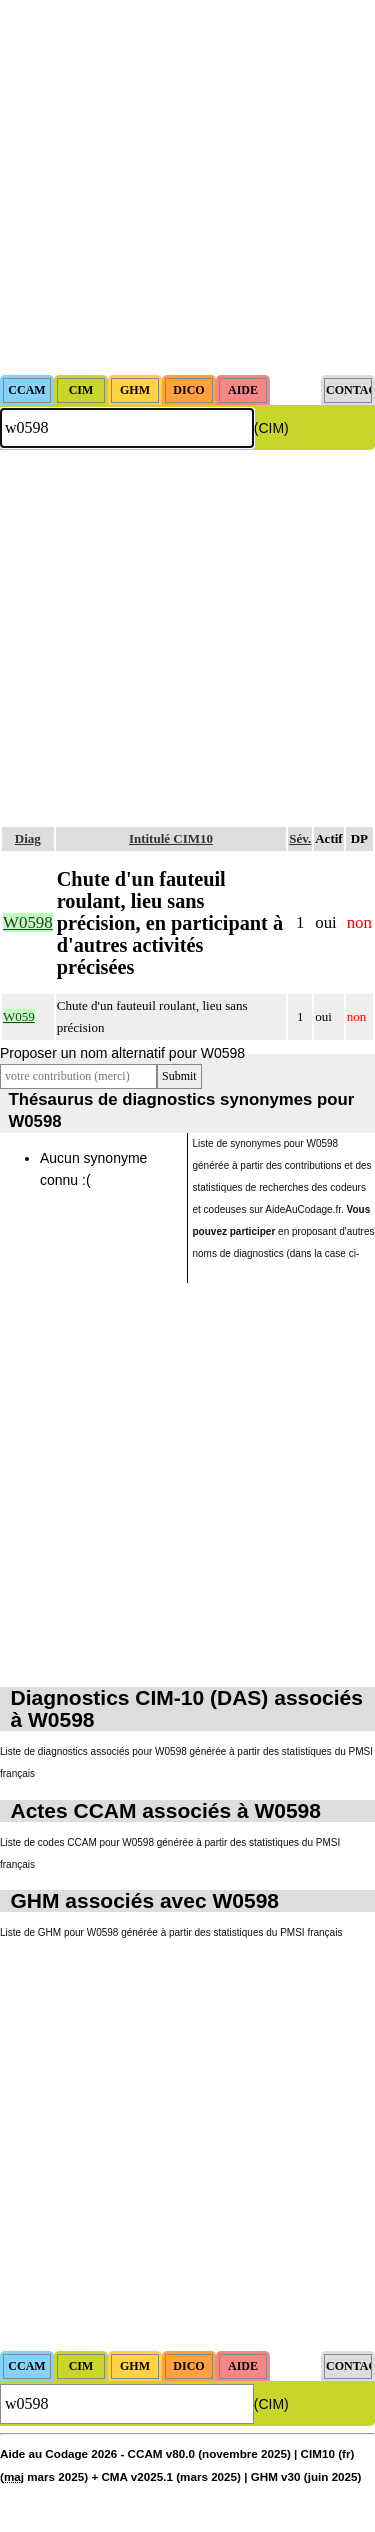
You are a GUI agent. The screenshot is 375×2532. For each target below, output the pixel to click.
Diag (28, 838)
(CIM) (271, 428)
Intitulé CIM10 (171, 838)
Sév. (300, 838)
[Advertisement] (187, 187)
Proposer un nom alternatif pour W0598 (122, 1053)
